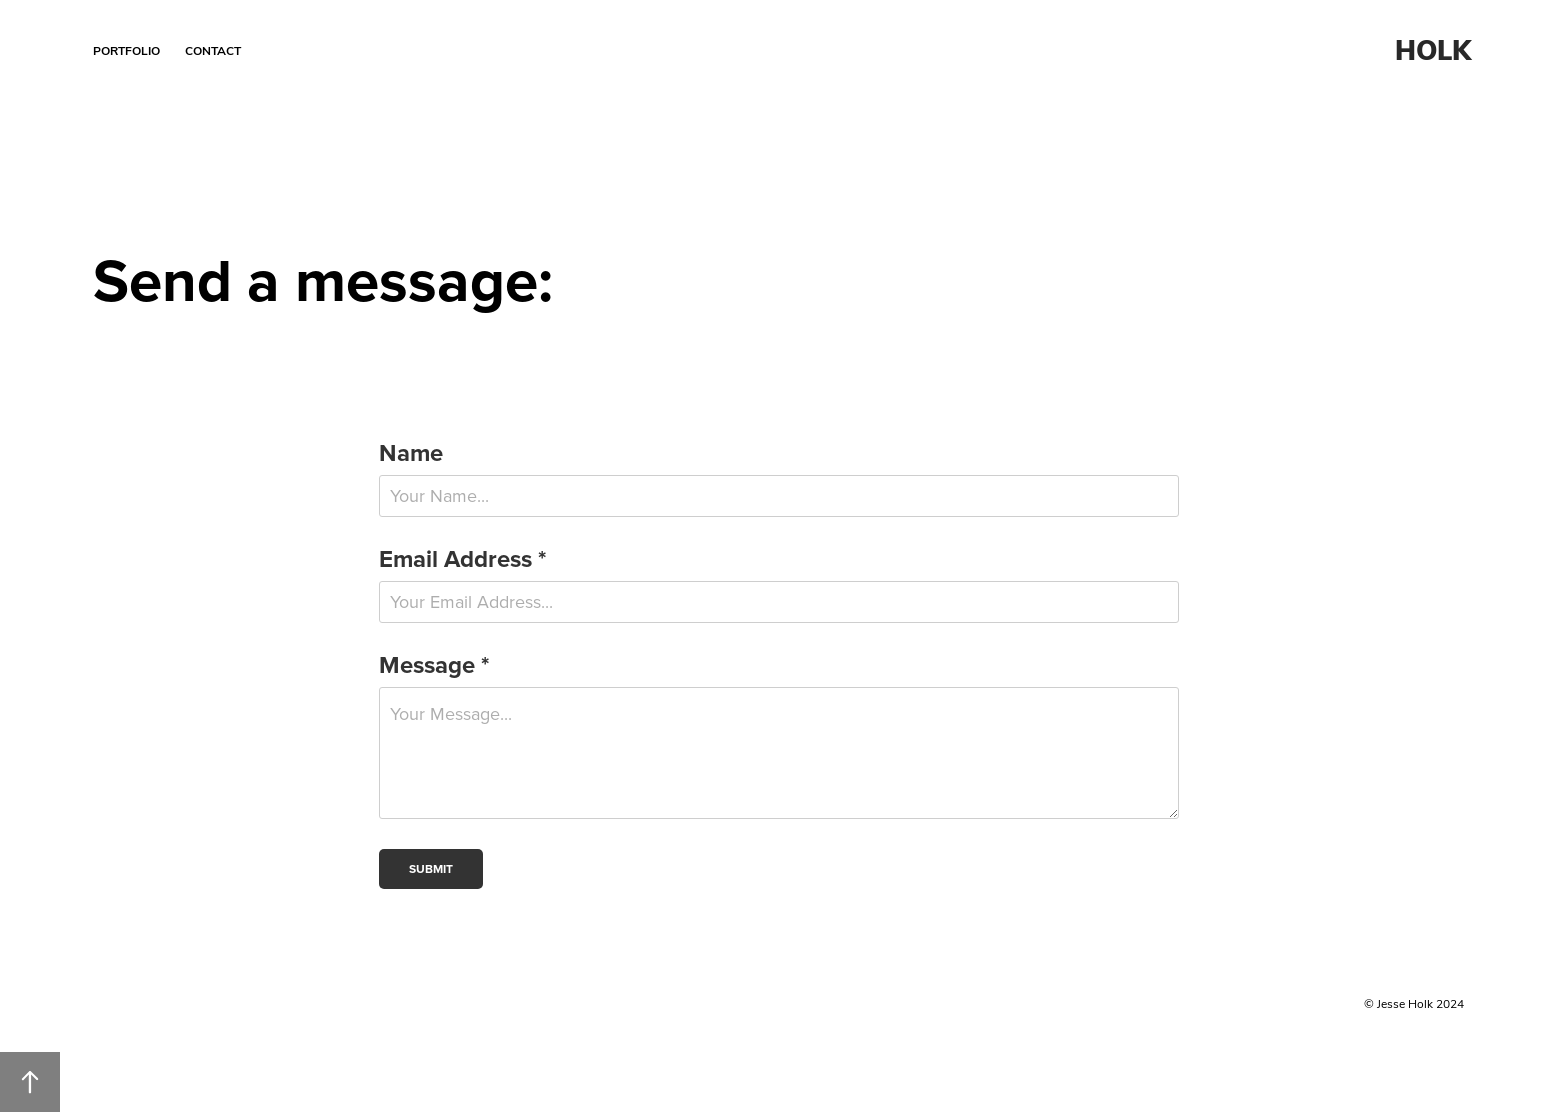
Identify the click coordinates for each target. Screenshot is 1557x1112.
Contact (213, 50)
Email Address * (462, 559)
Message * (434, 665)
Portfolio (126, 50)
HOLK (1433, 49)
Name (411, 453)
